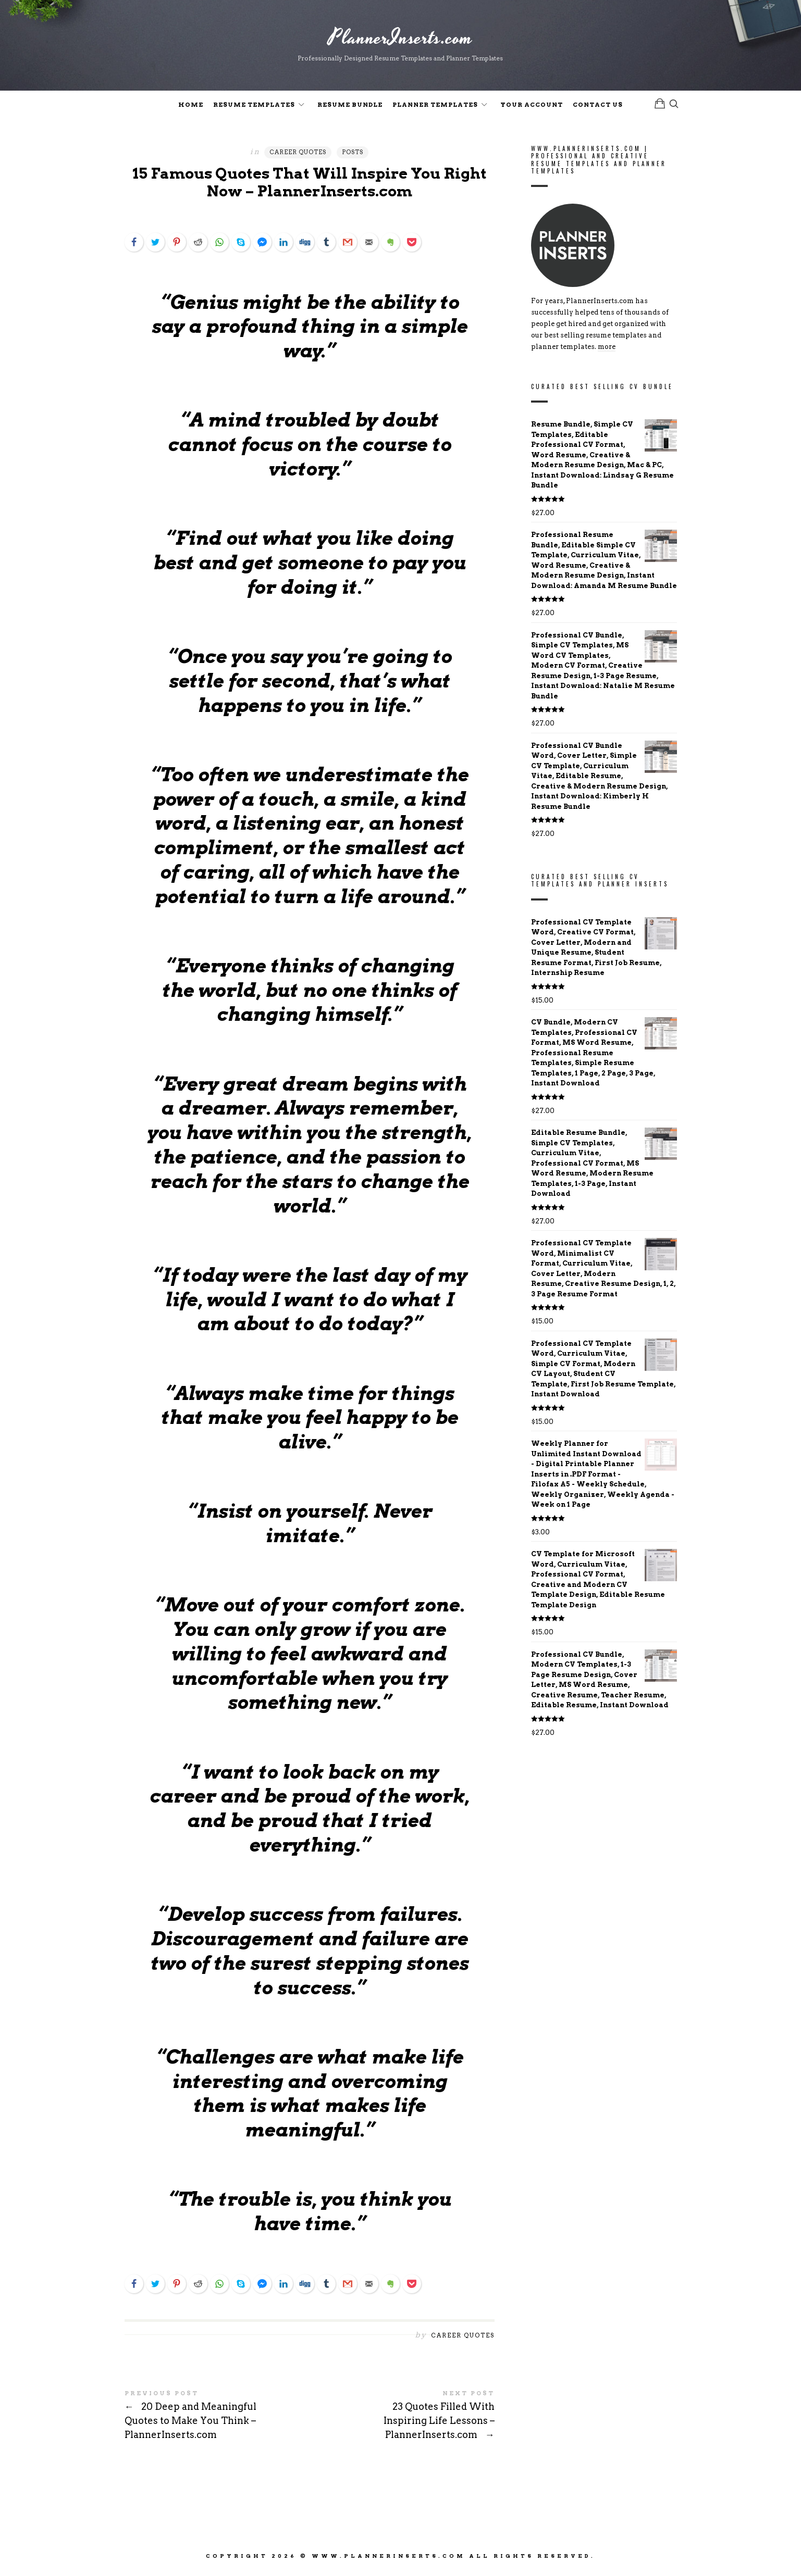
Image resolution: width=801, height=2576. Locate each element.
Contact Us (598, 106)
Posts (352, 153)
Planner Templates (435, 106)
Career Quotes (297, 153)
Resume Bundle (350, 106)
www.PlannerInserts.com (388, 2559)
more (606, 349)
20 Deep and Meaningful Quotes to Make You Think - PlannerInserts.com (217, 2419)
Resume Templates (254, 106)
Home (190, 106)
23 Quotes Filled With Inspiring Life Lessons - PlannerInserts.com (402, 2419)
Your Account (531, 106)
